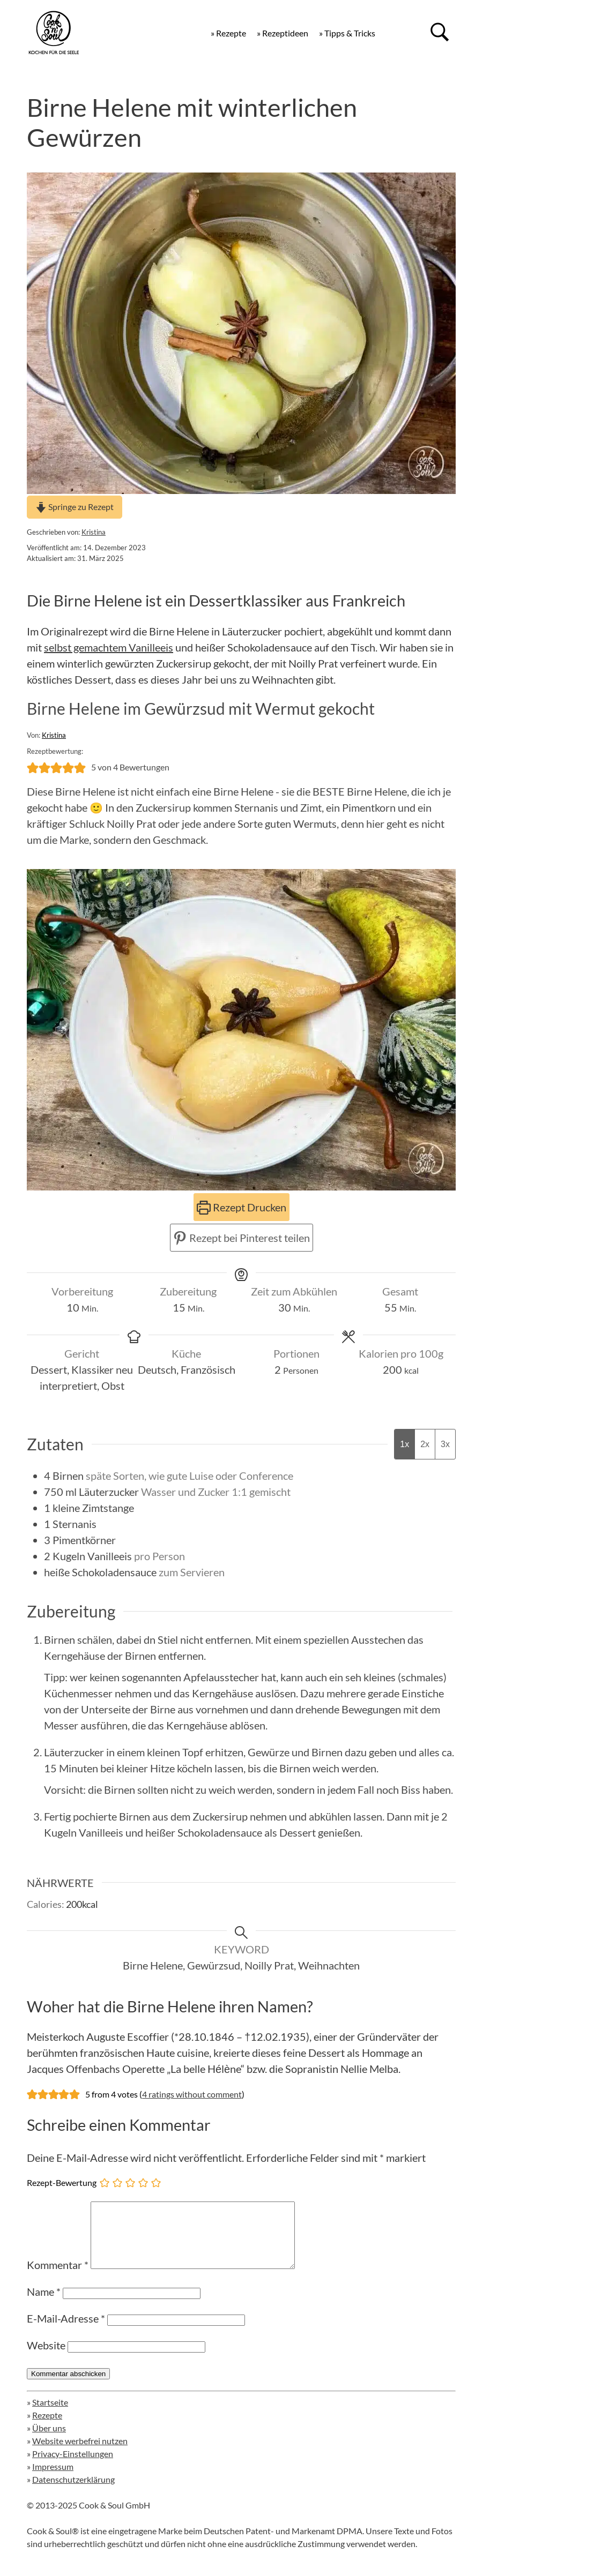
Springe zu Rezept (74, 506)
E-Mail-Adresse (66, 2331)
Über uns (49, 2441)
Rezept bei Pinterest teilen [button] (241, 1237)
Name (44, 2304)
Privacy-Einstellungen (72, 2466)
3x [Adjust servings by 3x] (445, 1444)
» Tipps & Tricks (347, 33)
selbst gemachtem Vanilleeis (108, 647)
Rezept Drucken (241, 1207)
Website (46, 2358)
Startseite (50, 2415)
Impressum (52, 2479)
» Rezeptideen (282, 33)
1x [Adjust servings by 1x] (404, 1444)
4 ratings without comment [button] (192, 2094)
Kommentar (57, 2277)
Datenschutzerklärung (73, 2492)
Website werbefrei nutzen (80, 2453)
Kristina (93, 532)
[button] (33, 767)
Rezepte (47, 2428)
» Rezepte (228, 33)
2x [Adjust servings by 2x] (424, 1444)
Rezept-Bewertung (61, 2182)
